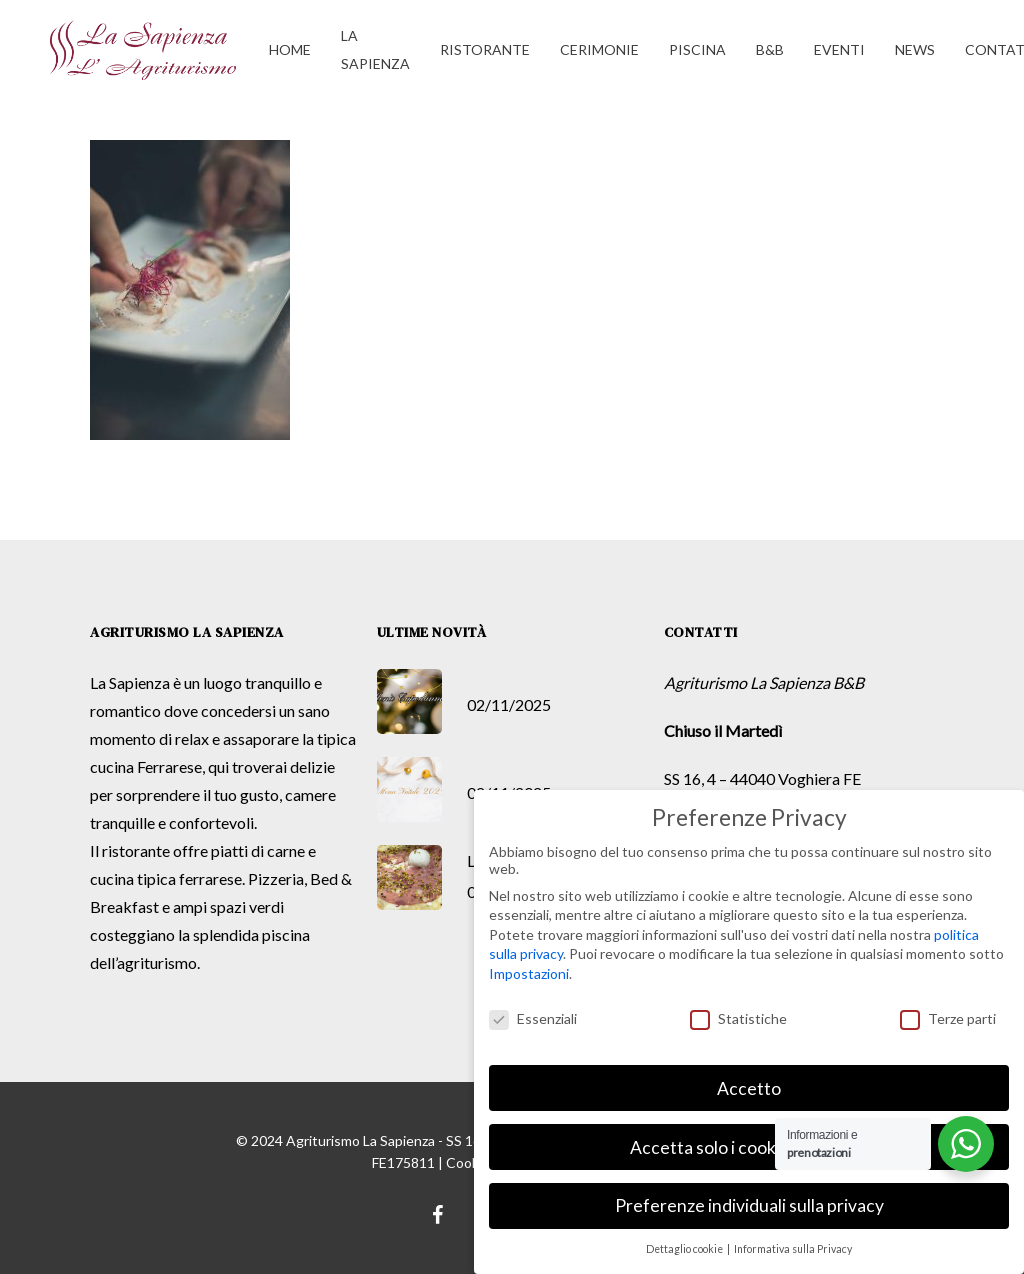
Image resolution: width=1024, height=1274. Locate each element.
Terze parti (948, 1017)
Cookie (468, 1162)
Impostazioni (529, 972)
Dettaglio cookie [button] (685, 1249)
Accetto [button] (749, 1087)
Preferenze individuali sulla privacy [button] (749, 1205)
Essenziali (533, 1017)
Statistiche (738, 1017)
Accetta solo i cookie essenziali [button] (749, 1146)
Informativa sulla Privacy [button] (793, 1249)
